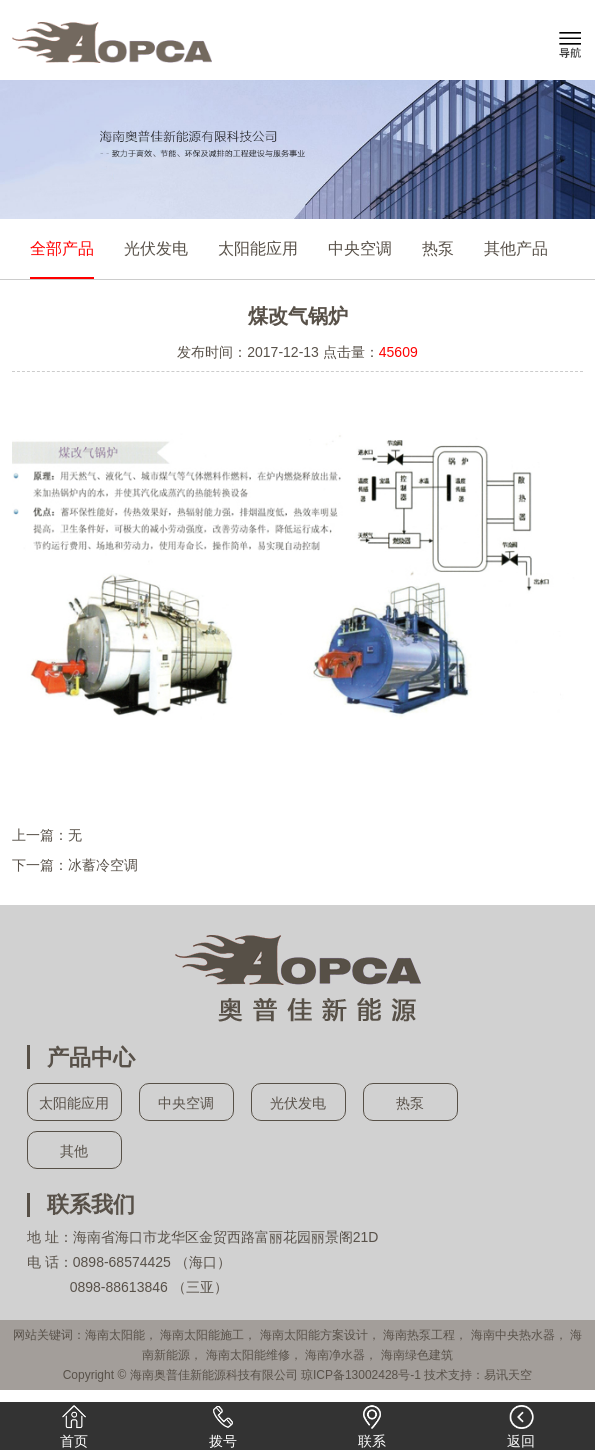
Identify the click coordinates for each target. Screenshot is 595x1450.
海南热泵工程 (419, 1335)
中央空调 (360, 248)
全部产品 (62, 248)
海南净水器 (335, 1355)
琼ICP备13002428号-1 (361, 1375)
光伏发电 (156, 248)
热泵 (438, 248)
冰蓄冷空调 (103, 865)
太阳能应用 (258, 248)
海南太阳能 (115, 1335)
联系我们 (91, 1204)
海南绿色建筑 (417, 1355)
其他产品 (516, 248)
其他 (74, 1151)
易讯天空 (508, 1375)
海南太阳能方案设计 (314, 1335)
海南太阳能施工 (202, 1335)
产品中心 (91, 1057)
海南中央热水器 (513, 1335)
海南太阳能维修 (248, 1355)
